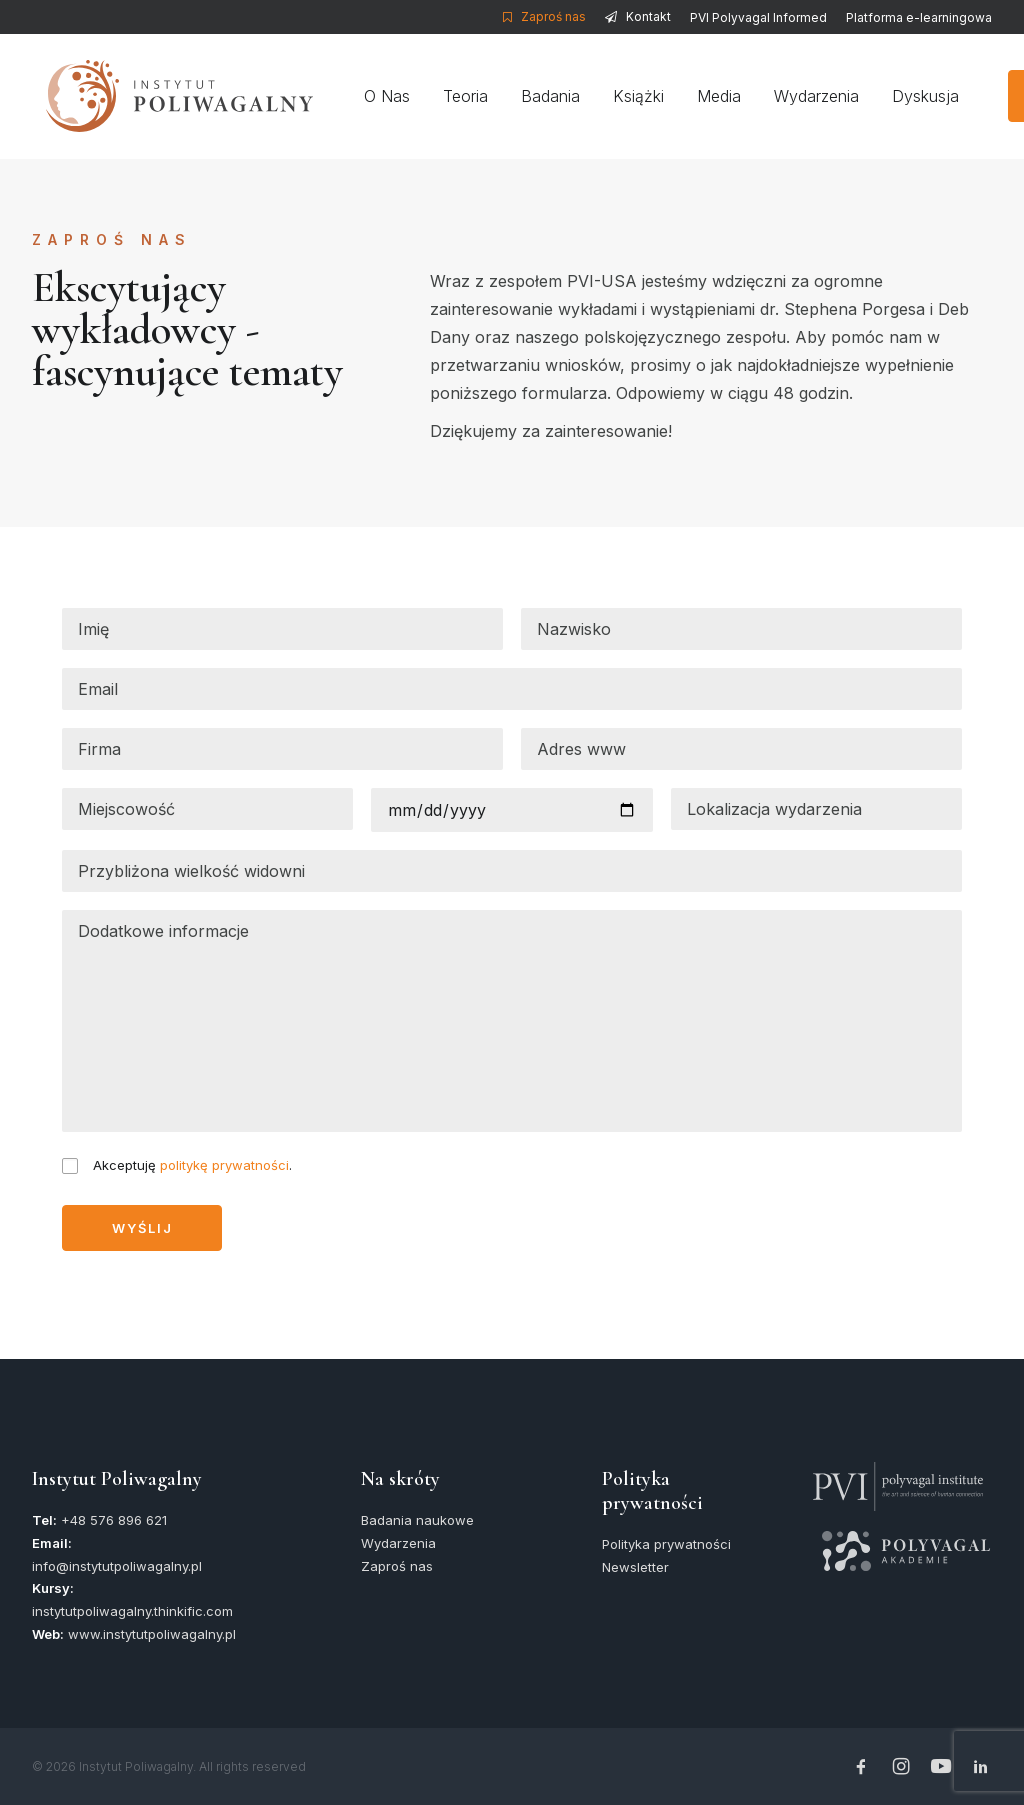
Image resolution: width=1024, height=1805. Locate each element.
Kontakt (648, 16)
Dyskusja (922, 96)
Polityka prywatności (666, 1544)
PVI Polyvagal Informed (758, 17)
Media (716, 96)
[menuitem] (548, 16)
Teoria (462, 96)
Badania (547, 96)
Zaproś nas (553, 16)
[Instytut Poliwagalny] (165, 96)
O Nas (384, 96)
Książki (635, 96)
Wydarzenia (813, 96)
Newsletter (635, 1567)
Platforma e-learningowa (919, 17)
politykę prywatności (224, 1165)
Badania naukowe (417, 1520)
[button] (898, 1472)
